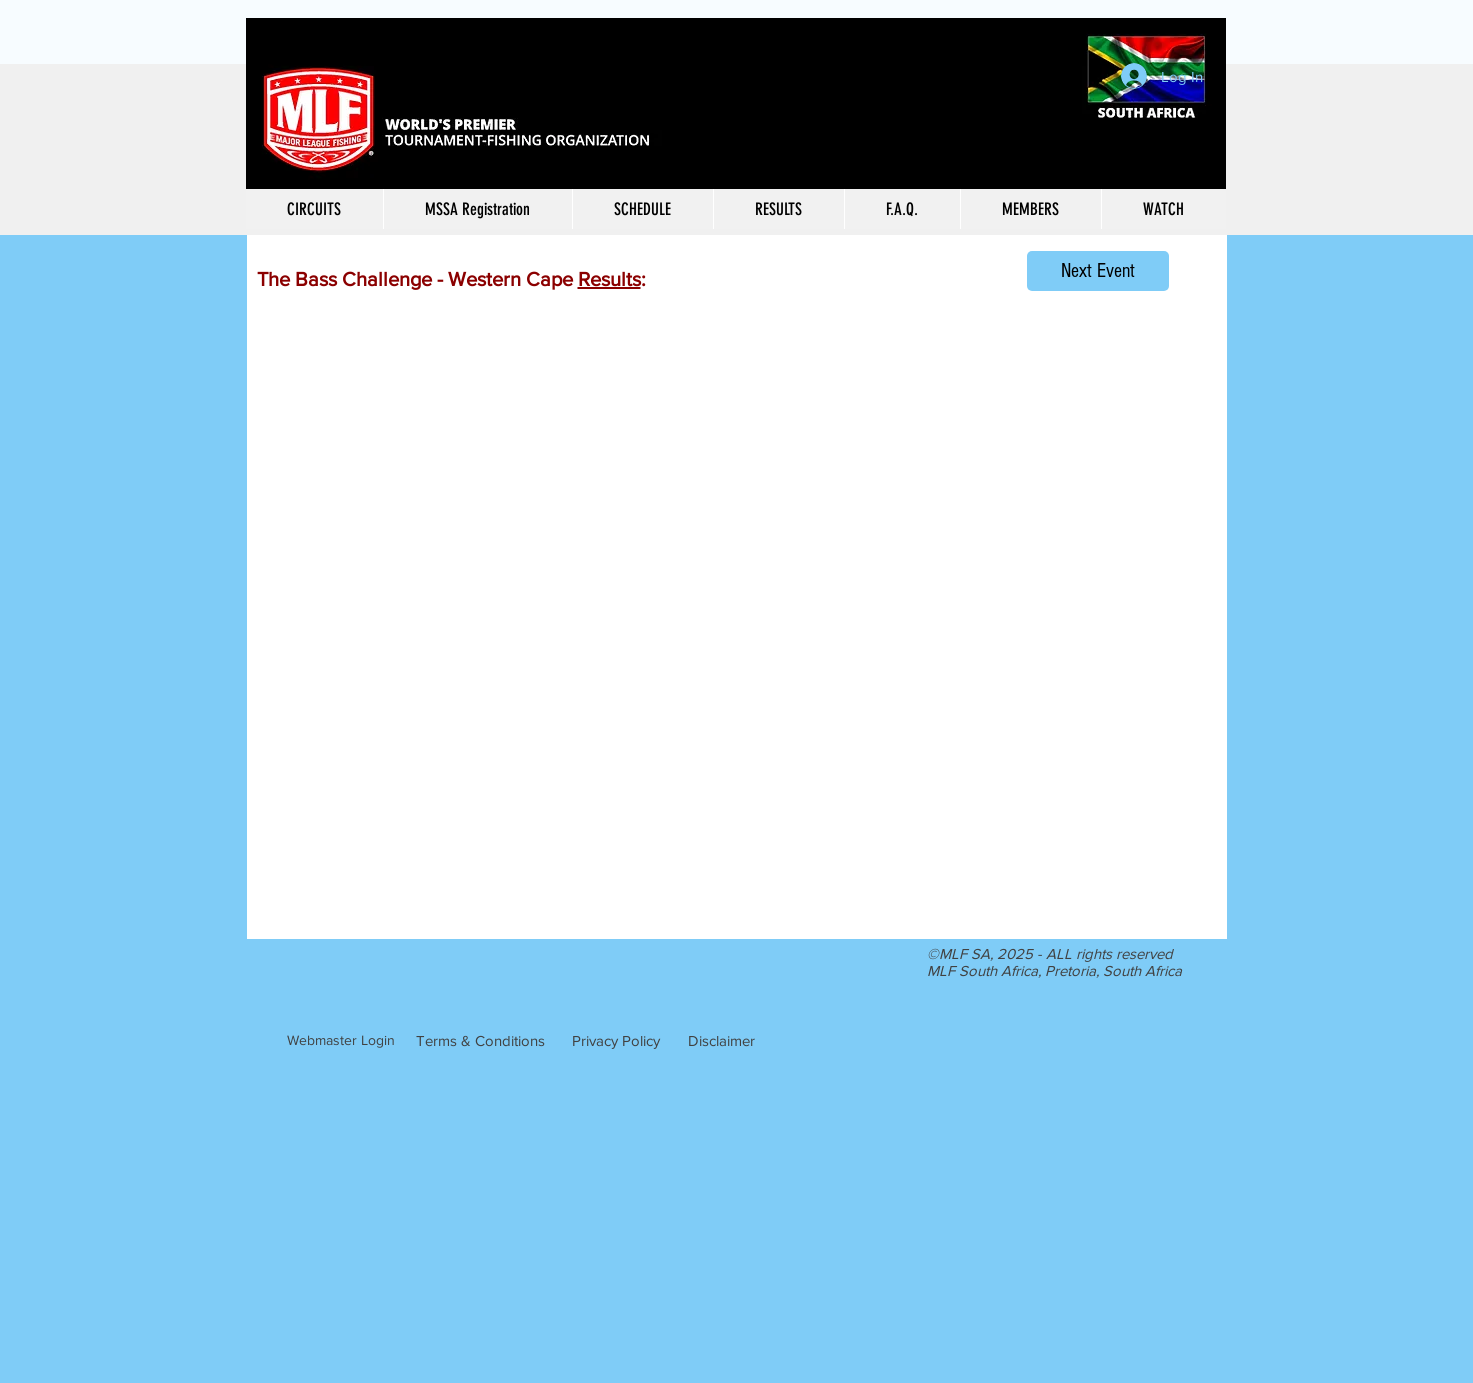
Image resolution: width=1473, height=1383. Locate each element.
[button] (778, 209)
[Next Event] (1098, 271)
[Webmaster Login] (341, 1041)
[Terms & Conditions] (481, 1040)
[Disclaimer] (722, 1040)
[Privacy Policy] (616, 1040)
